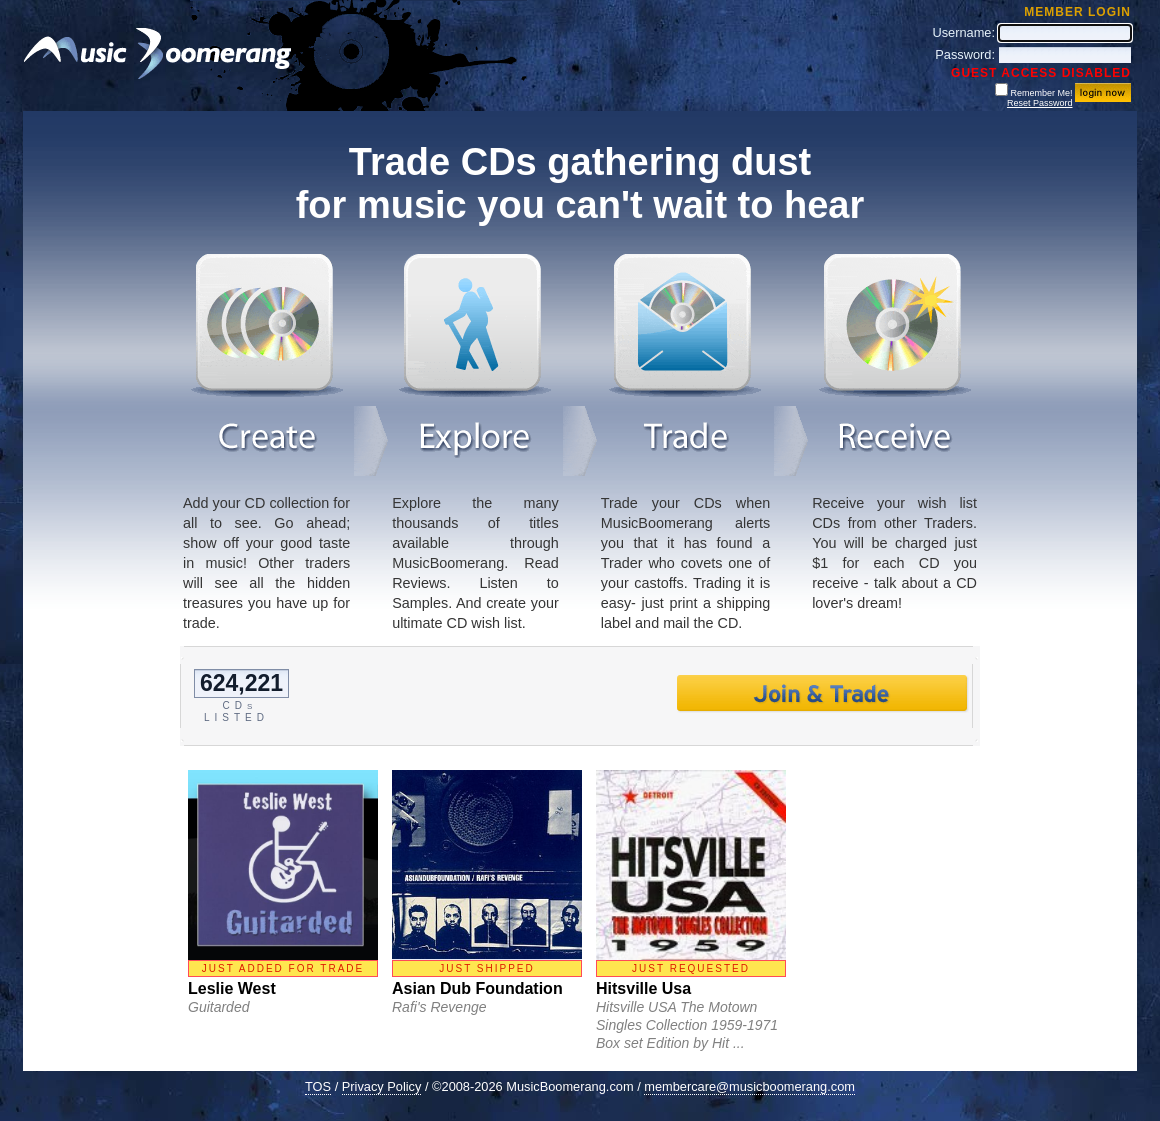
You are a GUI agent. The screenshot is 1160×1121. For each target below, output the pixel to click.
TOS (318, 1086)
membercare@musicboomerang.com (749, 1086)
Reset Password (1040, 103)
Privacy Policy (382, 1086)
